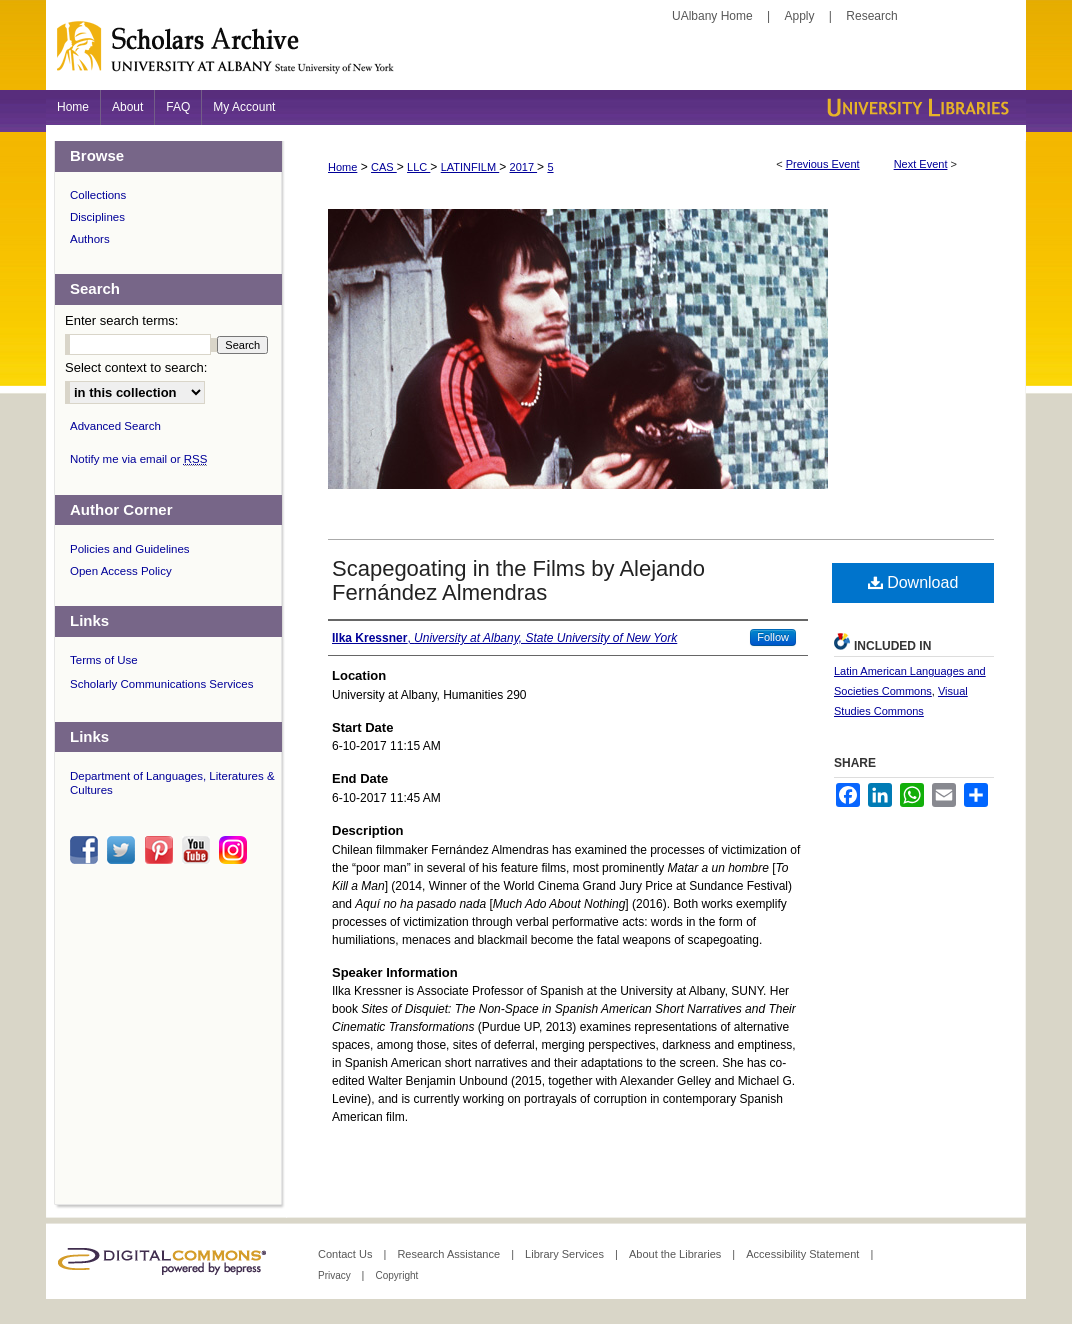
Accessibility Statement (804, 1254)
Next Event (921, 164)
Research (871, 16)
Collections (98, 195)
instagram (236, 850)
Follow (773, 637)
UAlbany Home (712, 16)
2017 (524, 167)
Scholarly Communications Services (161, 684)
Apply (800, 16)
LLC (418, 167)
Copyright (396, 1275)
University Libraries (916, 107)
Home (342, 167)
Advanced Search (115, 426)
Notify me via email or (138, 459)
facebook (87, 850)
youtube (199, 850)
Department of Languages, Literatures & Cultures (172, 783)
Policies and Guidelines (130, 549)
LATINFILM (470, 167)
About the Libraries (676, 1254)
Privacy (336, 1275)
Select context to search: (136, 367)
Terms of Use (104, 660)
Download (913, 582)
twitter (124, 850)
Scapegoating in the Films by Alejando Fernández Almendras (518, 580)
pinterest (162, 850)
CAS (384, 167)
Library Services (566, 1254)
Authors (90, 239)
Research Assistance (450, 1254)
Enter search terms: (121, 320)
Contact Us (346, 1254)
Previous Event (823, 164)
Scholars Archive (536, 55)
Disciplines (97, 217)
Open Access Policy (121, 571)
